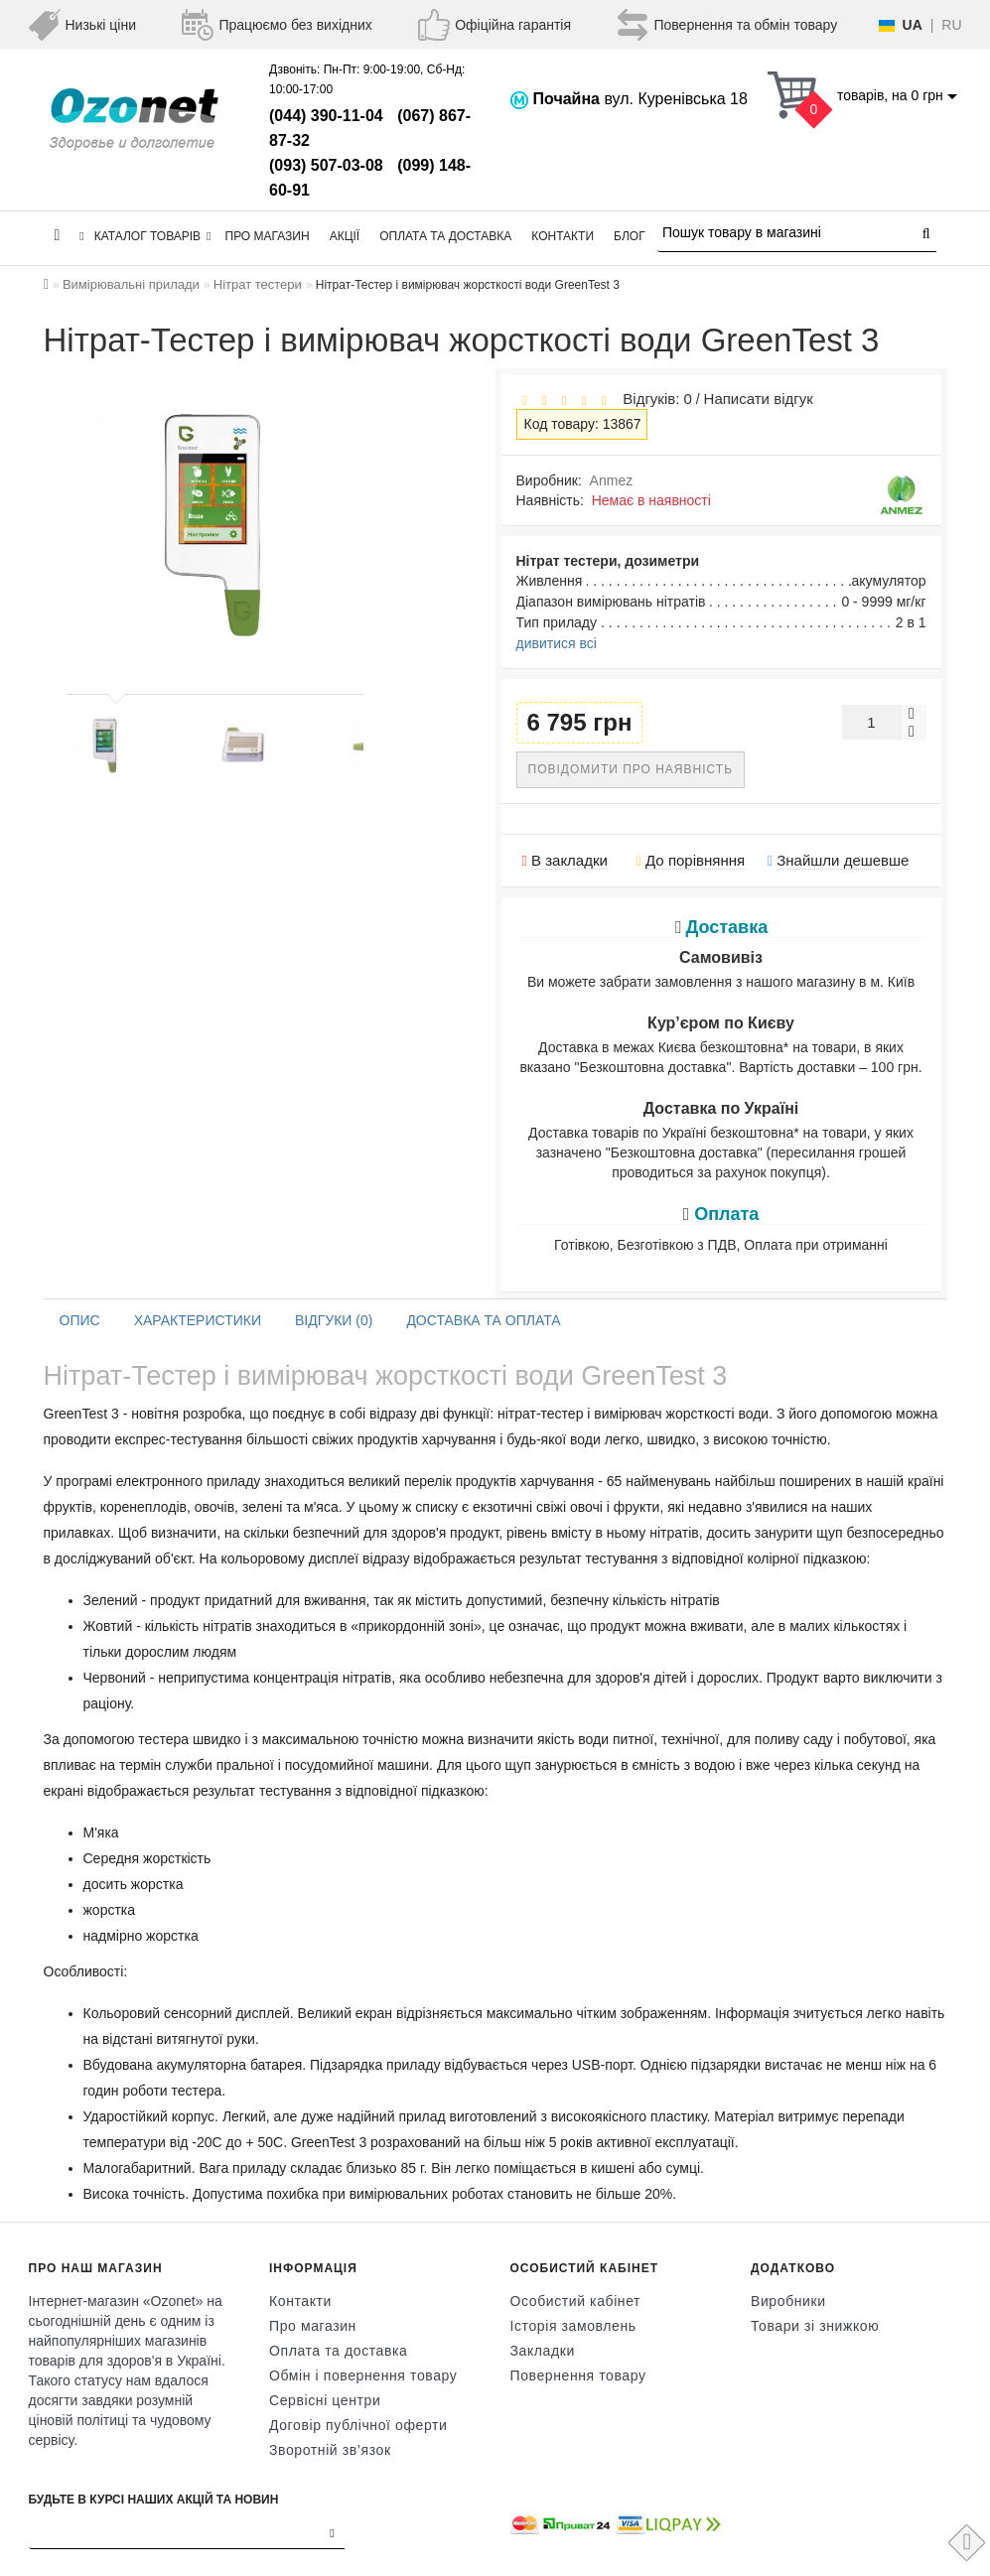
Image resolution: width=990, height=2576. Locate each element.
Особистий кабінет (575, 2301)
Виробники (788, 2301)
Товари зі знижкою (815, 2326)
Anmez (612, 480)
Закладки (542, 2351)
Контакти (562, 236)
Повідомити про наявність (631, 769)
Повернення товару (578, 2375)
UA (912, 25)
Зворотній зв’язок (330, 2450)
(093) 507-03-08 (326, 165)
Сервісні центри (324, 2400)
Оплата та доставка (445, 236)
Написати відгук (758, 398)
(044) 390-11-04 (326, 115)
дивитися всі (556, 643)
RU (951, 25)
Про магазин (267, 236)
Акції (345, 236)
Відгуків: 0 (653, 398)
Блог (629, 236)
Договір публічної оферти (358, 2425)
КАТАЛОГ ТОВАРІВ (145, 236)
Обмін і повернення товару (363, 2375)
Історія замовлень (573, 2326)
